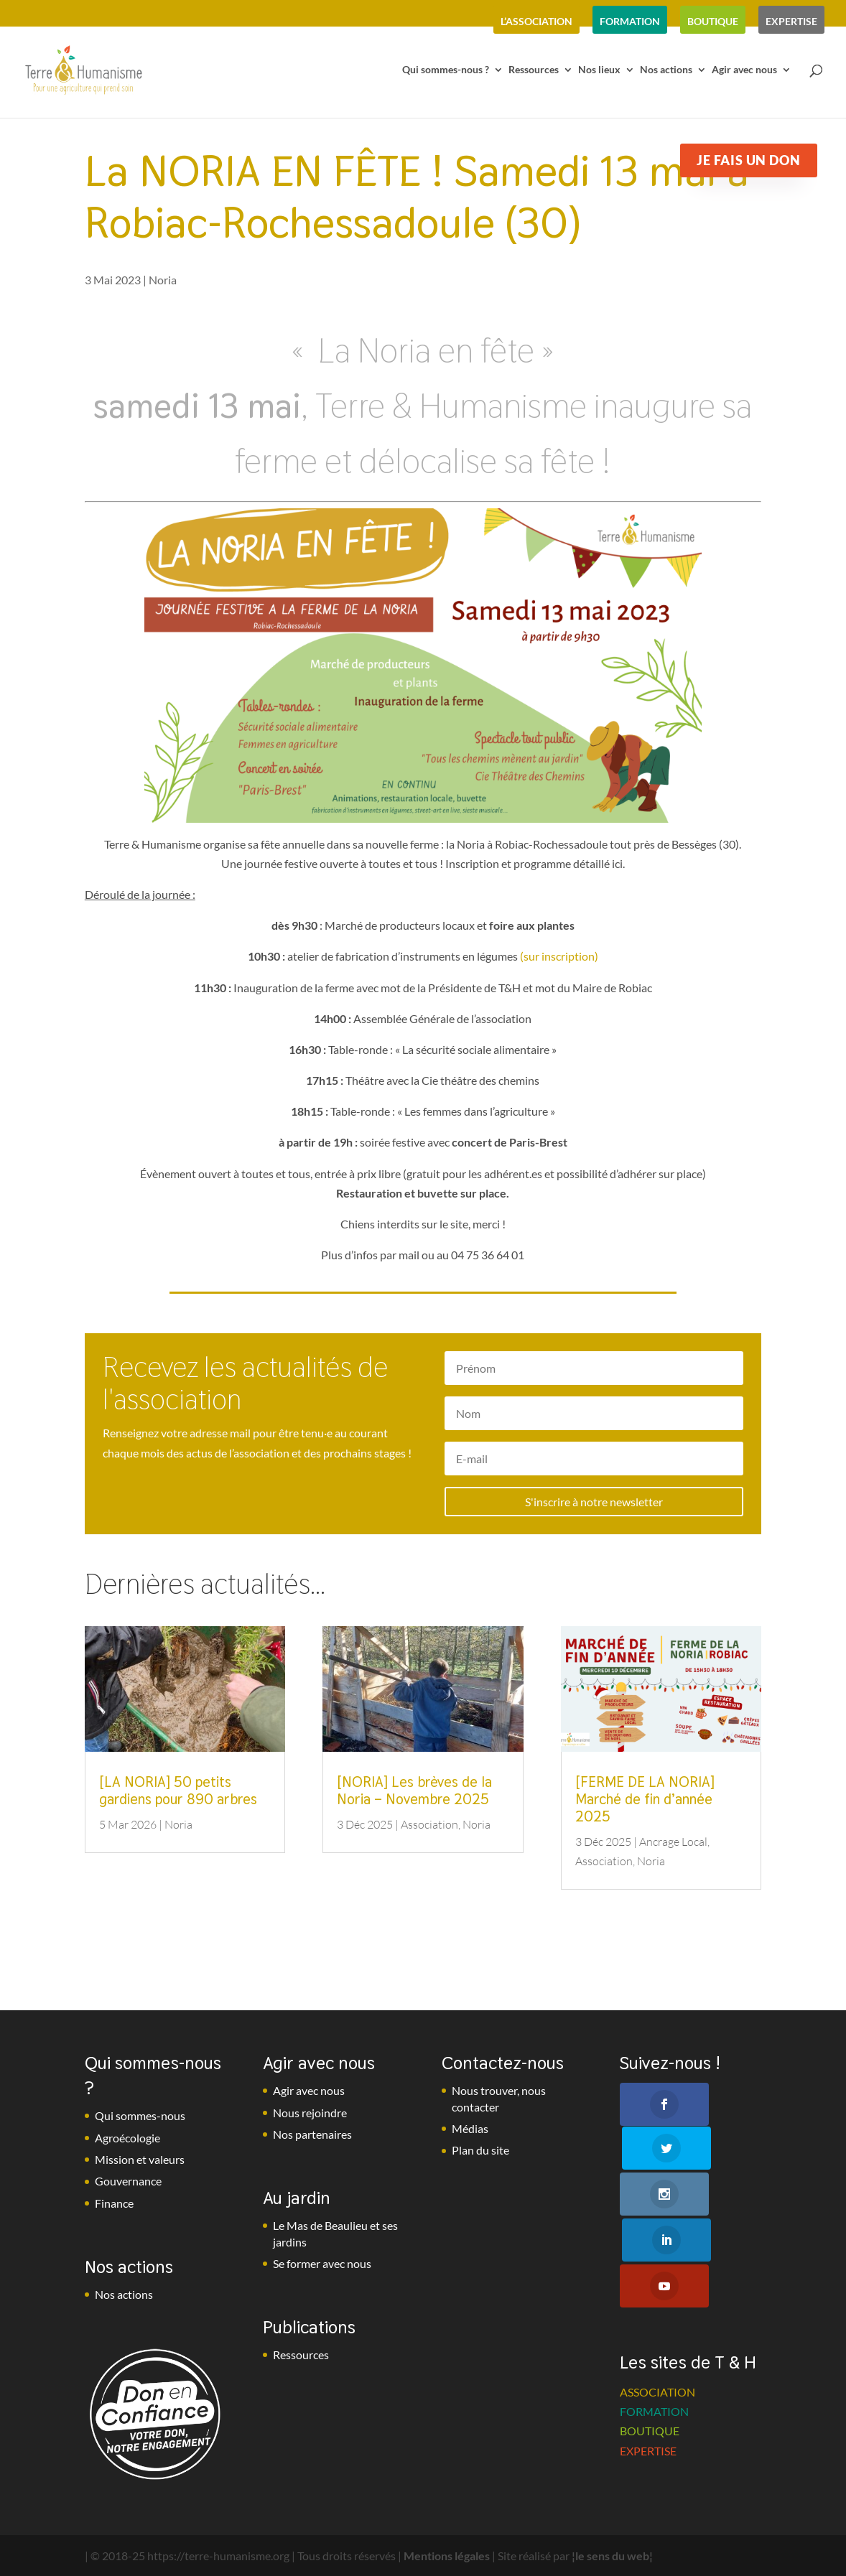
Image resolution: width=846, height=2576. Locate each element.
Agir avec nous (744, 70)
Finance (114, 2203)
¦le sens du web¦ (612, 2555)
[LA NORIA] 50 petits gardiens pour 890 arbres (178, 1791)
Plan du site (480, 2150)
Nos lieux (599, 70)
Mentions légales (447, 2555)
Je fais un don (748, 160)
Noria (163, 279)
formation (630, 21)
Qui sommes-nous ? (445, 70)
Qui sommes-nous (140, 2115)
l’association (536, 21)
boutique (712, 21)
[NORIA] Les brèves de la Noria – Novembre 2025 (414, 1791)
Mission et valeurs (140, 2159)
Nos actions (666, 70)
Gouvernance (128, 2181)
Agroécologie (127, 2138)
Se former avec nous (322, 2263)
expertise (791, 21)
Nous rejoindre (310, 2112)
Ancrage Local (673, 1841)
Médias (470, 2128)
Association (429, 1824)
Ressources (533, 70)
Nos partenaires (312, 2134)
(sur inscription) (559, 956)
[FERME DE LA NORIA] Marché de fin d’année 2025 (645, 1799)
